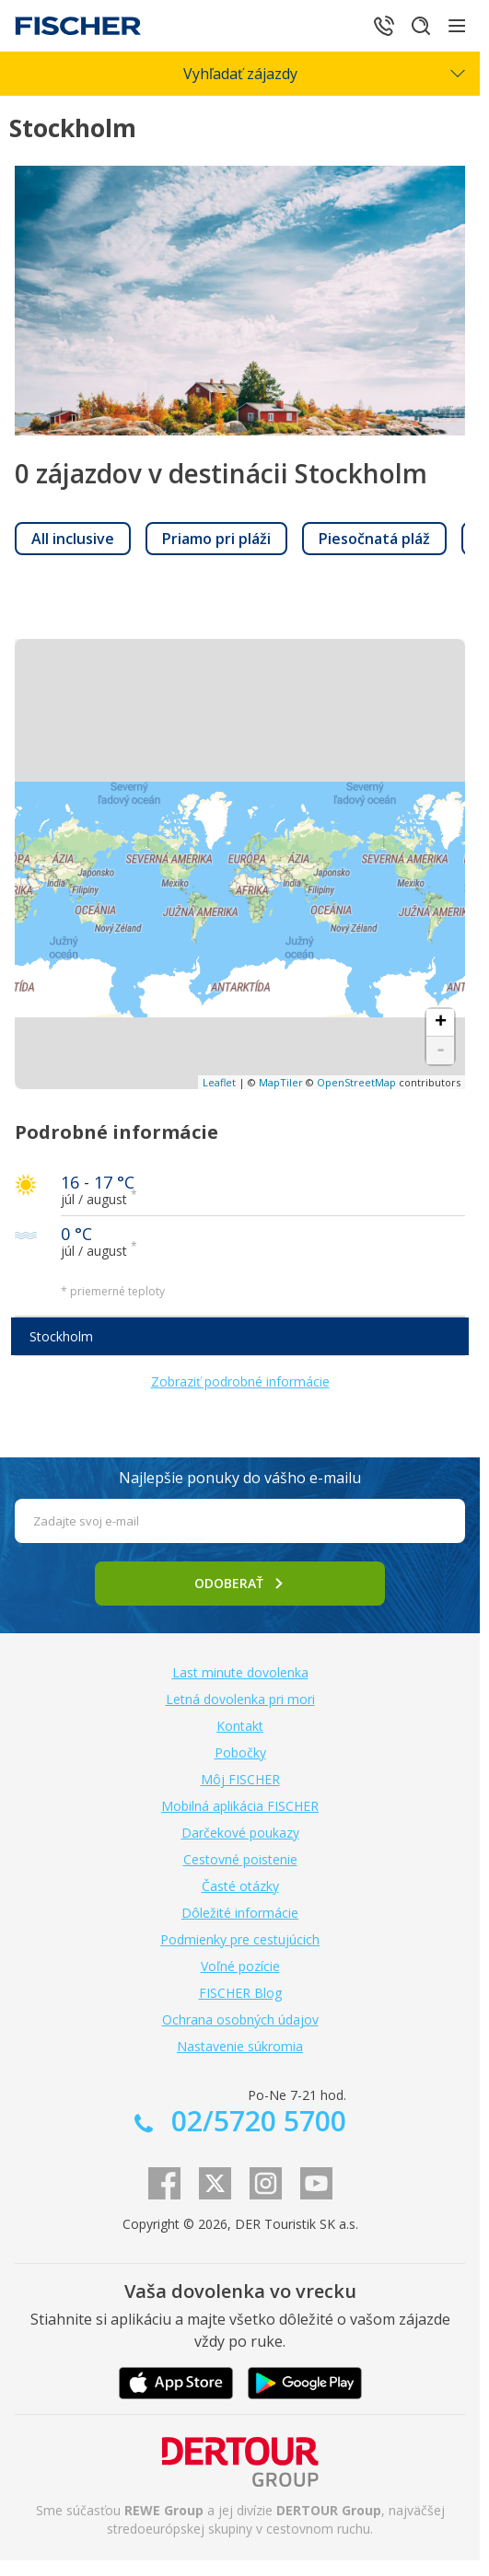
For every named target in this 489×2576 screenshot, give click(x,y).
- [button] (441, 1050)
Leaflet (219, 1082)
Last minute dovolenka (240, 1672)
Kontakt (239, 1726)
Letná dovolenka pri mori (240, 1699)
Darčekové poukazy (240, 1832)
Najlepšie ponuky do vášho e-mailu (240, 1478)
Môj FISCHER (240, 1779)
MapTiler (281, 1082)
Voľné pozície (240, 1966)
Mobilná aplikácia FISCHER (240, 1806)
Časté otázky (240, 1886)
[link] (73, 538)
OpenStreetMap (356, 1082)
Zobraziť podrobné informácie (240, 1381)
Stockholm (61, 1336)
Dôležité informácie (239, 1912)
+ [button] (441, 1023)
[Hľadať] (421, 26)
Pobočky (240, 1752)
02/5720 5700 (255, 2121)
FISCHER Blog (240, 1993)
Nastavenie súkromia (240, 2046)
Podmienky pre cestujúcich (240, 1939)
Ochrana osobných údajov (240, 2019)
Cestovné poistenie (240, 1859)
